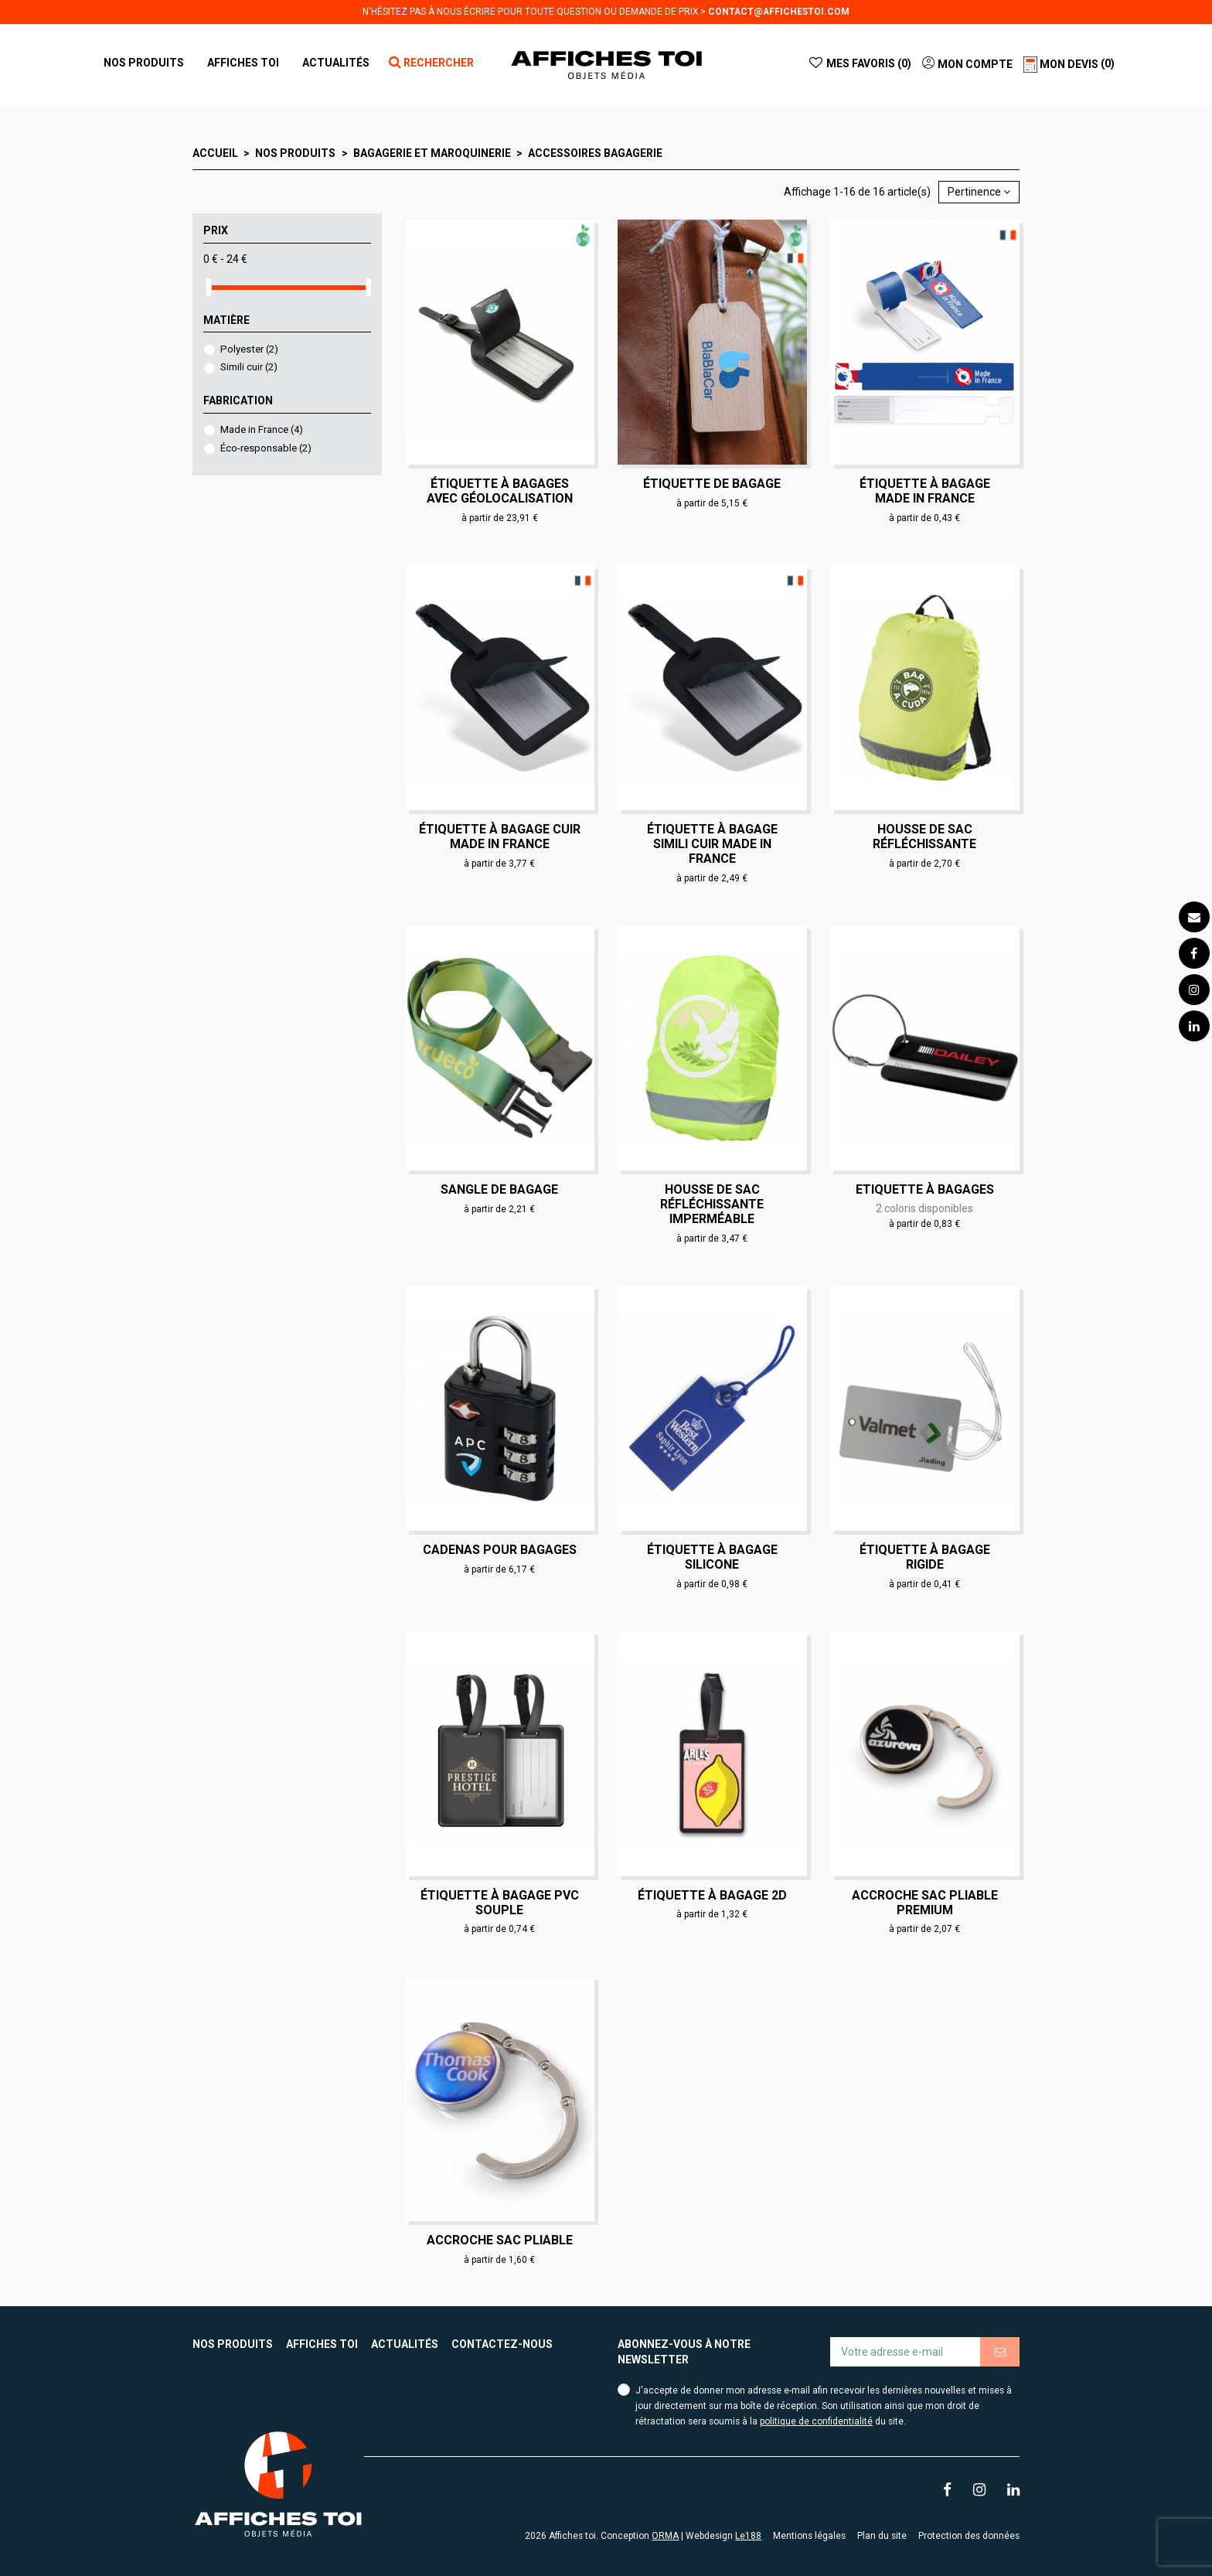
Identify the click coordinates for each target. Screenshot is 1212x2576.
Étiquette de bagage (712, 483)
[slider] (209, 287)
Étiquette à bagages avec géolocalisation (500, 491)
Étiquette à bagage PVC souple (499, 1902)
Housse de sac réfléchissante (924, 836)
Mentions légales (809, 2535)
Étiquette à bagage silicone (712, 1557)
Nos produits (232, 2344)
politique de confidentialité (816, 2421)
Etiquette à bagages (925, 1189)
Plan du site (882, 2535)
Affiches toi (322, 2344)
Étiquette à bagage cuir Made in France (499, 836)
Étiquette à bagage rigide (925, 1557)
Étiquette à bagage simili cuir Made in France (712, 844)
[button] (243, 62)
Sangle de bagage (499, 1189)
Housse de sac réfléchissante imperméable (712, 1204)
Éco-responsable (266, 448)
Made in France (261, 429)
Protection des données (969, 2535)
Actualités (404, 2344)
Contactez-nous (502, 2344)
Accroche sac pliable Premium (925, 1902)
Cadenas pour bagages (500, 1549)
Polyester (249, 349)
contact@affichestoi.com (778, 11)
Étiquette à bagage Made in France (925, 491)
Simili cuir (248, 367)
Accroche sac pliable (500, 2240)
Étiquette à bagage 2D (712, 1895)
